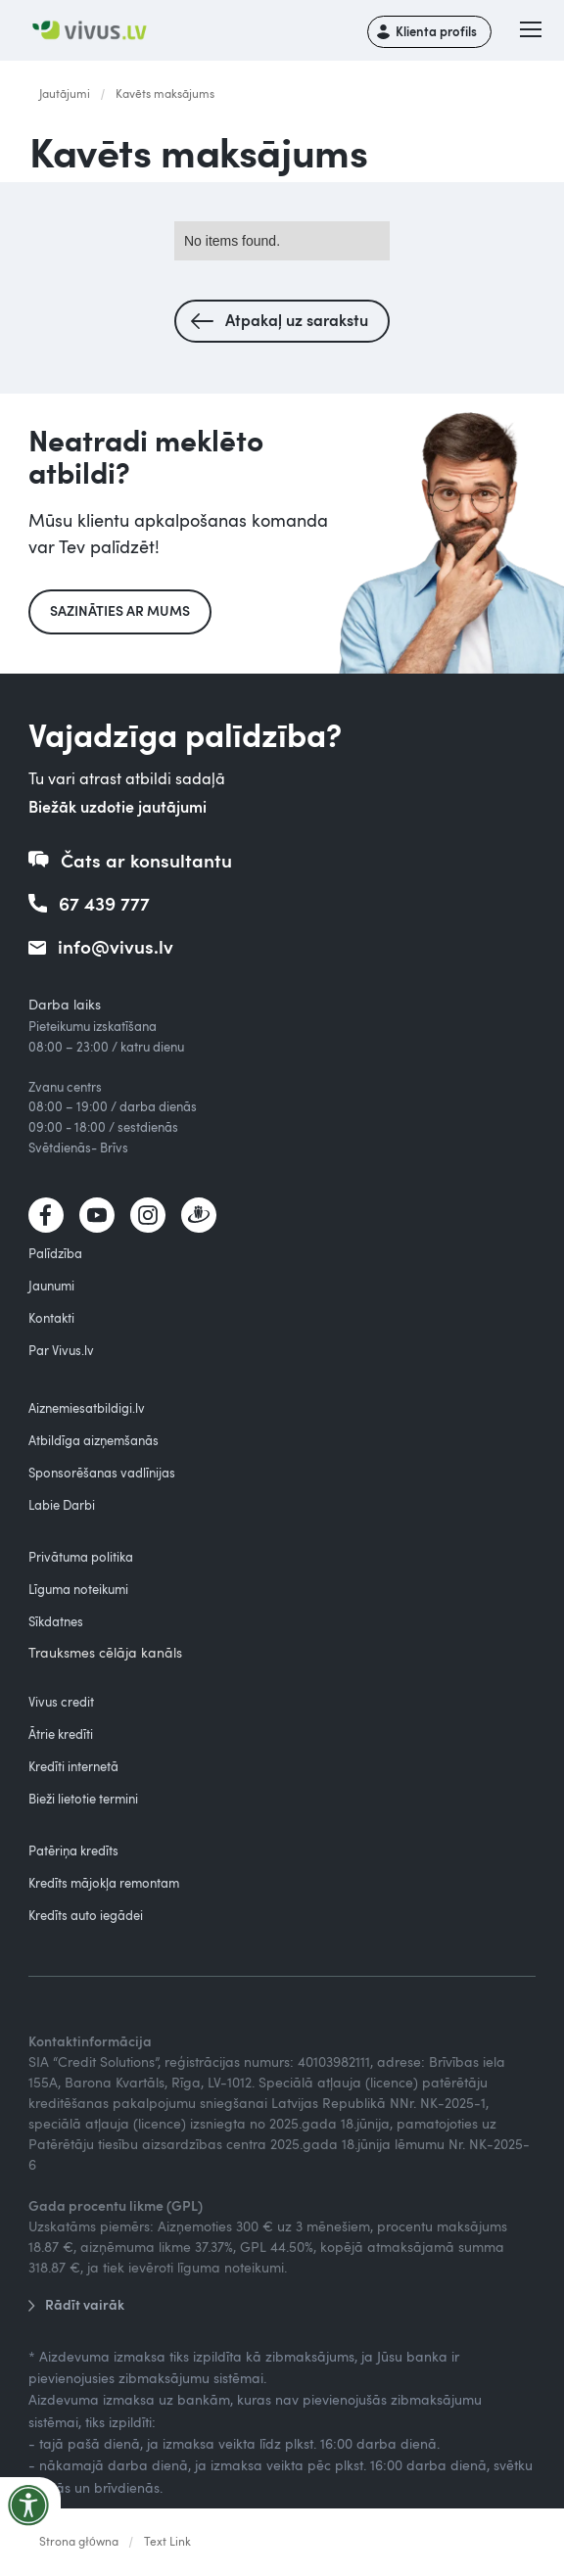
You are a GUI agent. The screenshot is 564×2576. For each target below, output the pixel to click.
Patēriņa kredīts (73, 1850)
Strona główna (78, 2541)
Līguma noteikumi (78, 1589)
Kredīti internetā (73, 1766)
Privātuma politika (80, 1557)
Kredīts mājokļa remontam (103, 1883)
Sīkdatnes (55, 1621)
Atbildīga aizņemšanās (93, 1440)
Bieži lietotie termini (83, 1798)
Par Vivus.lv (61, 1350)
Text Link (167, 2541)
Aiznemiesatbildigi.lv (86, 1408)
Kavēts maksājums (165, 93)
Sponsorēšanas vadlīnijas (101, 1472)
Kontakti (51, 1318)
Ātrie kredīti (60, 1734)
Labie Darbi (61, 1505)
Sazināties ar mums (120, 610)
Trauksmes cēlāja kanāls (105, 1652)
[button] (530, 31)
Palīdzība (55, 1253)
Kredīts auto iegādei (85, 1915)
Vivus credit (61, 1701)
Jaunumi (51, 1285)
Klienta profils (436, 31)
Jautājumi (64, 93)
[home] (96, 31)
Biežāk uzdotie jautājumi (117, 806)
